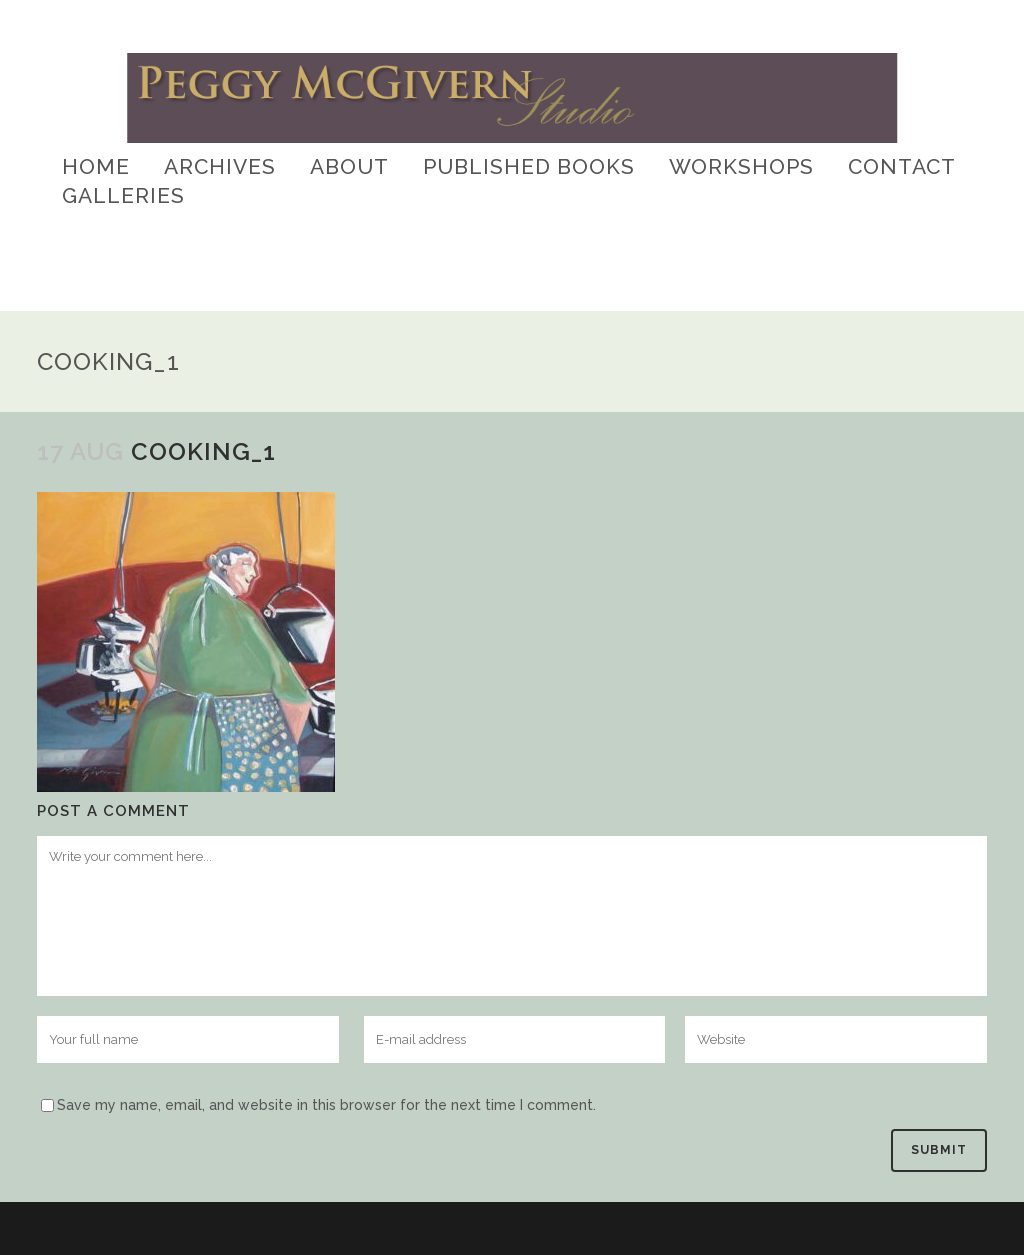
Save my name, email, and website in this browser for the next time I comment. (326, 1105)
